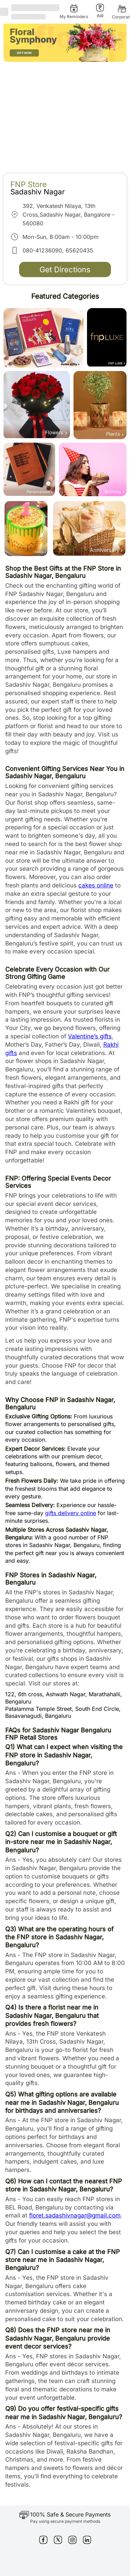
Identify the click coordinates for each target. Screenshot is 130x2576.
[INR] (100, 11)
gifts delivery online (70, 1513)
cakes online (95, 885)
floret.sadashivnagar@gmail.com (75, 2215)
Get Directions (65, 269)
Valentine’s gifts (90, 1036)
